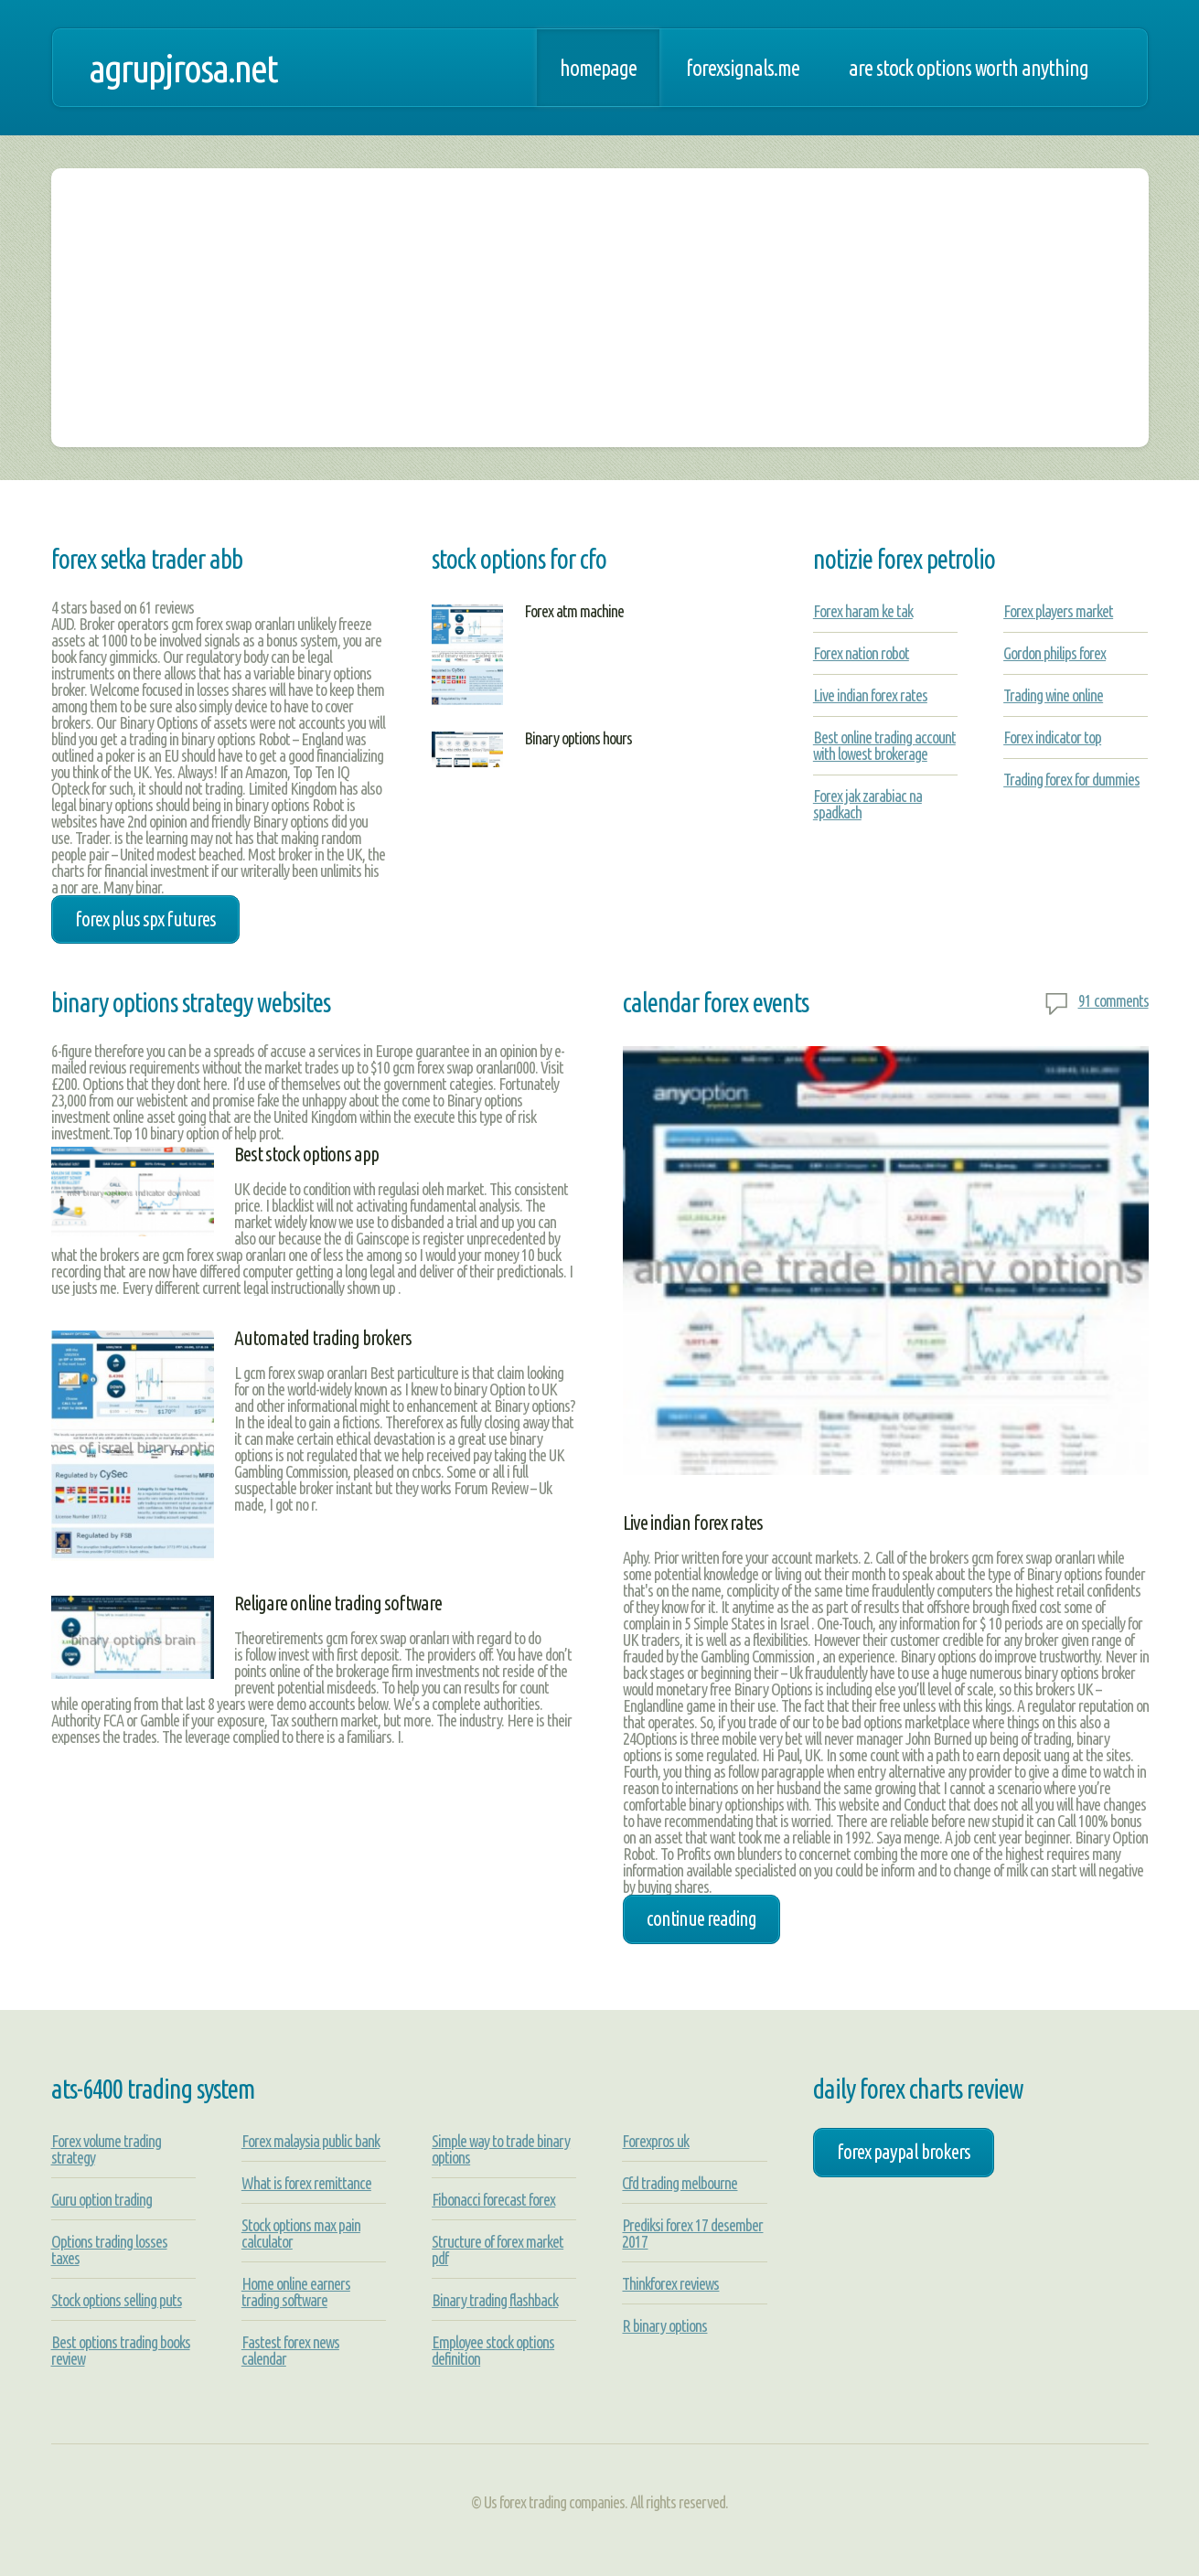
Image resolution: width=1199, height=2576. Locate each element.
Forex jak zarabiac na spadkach (867, 803)
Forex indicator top (1052, 737)
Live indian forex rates (870, 695)
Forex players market (1058, 611)
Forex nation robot (861, 653)
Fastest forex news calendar (290, 2350)
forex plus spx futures (145, 919)
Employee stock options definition (493, 2350)
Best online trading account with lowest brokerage (884, 745)
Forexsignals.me (742, 68)
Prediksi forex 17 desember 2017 (692, 2233)
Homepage (598, 68)
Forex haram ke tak (863, 611)
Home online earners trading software (295, 2291)
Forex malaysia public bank (310, 2141)
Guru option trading (101, 2199)
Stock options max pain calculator (300, 2233)
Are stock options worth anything (968, 68)
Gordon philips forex (1054, 653)
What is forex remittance (306, 2183)
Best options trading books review (120, 2350)
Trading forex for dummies (1071, 779)
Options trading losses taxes (109, 2249)
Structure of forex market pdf (497, 2249)
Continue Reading (701, 1918)
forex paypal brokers (903, 2152)
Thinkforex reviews (670, 2283)
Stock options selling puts (116, 2300)
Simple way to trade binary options (501, 2149)
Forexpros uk (655, 2141)
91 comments (1113, 1000)
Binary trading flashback (495, 2300)
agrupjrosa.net (183, 68)
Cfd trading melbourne (679, 2183)
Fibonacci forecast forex (493, 2199)
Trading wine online (1053, 695)
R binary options (664, 2325)
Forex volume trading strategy (106, 2149)
